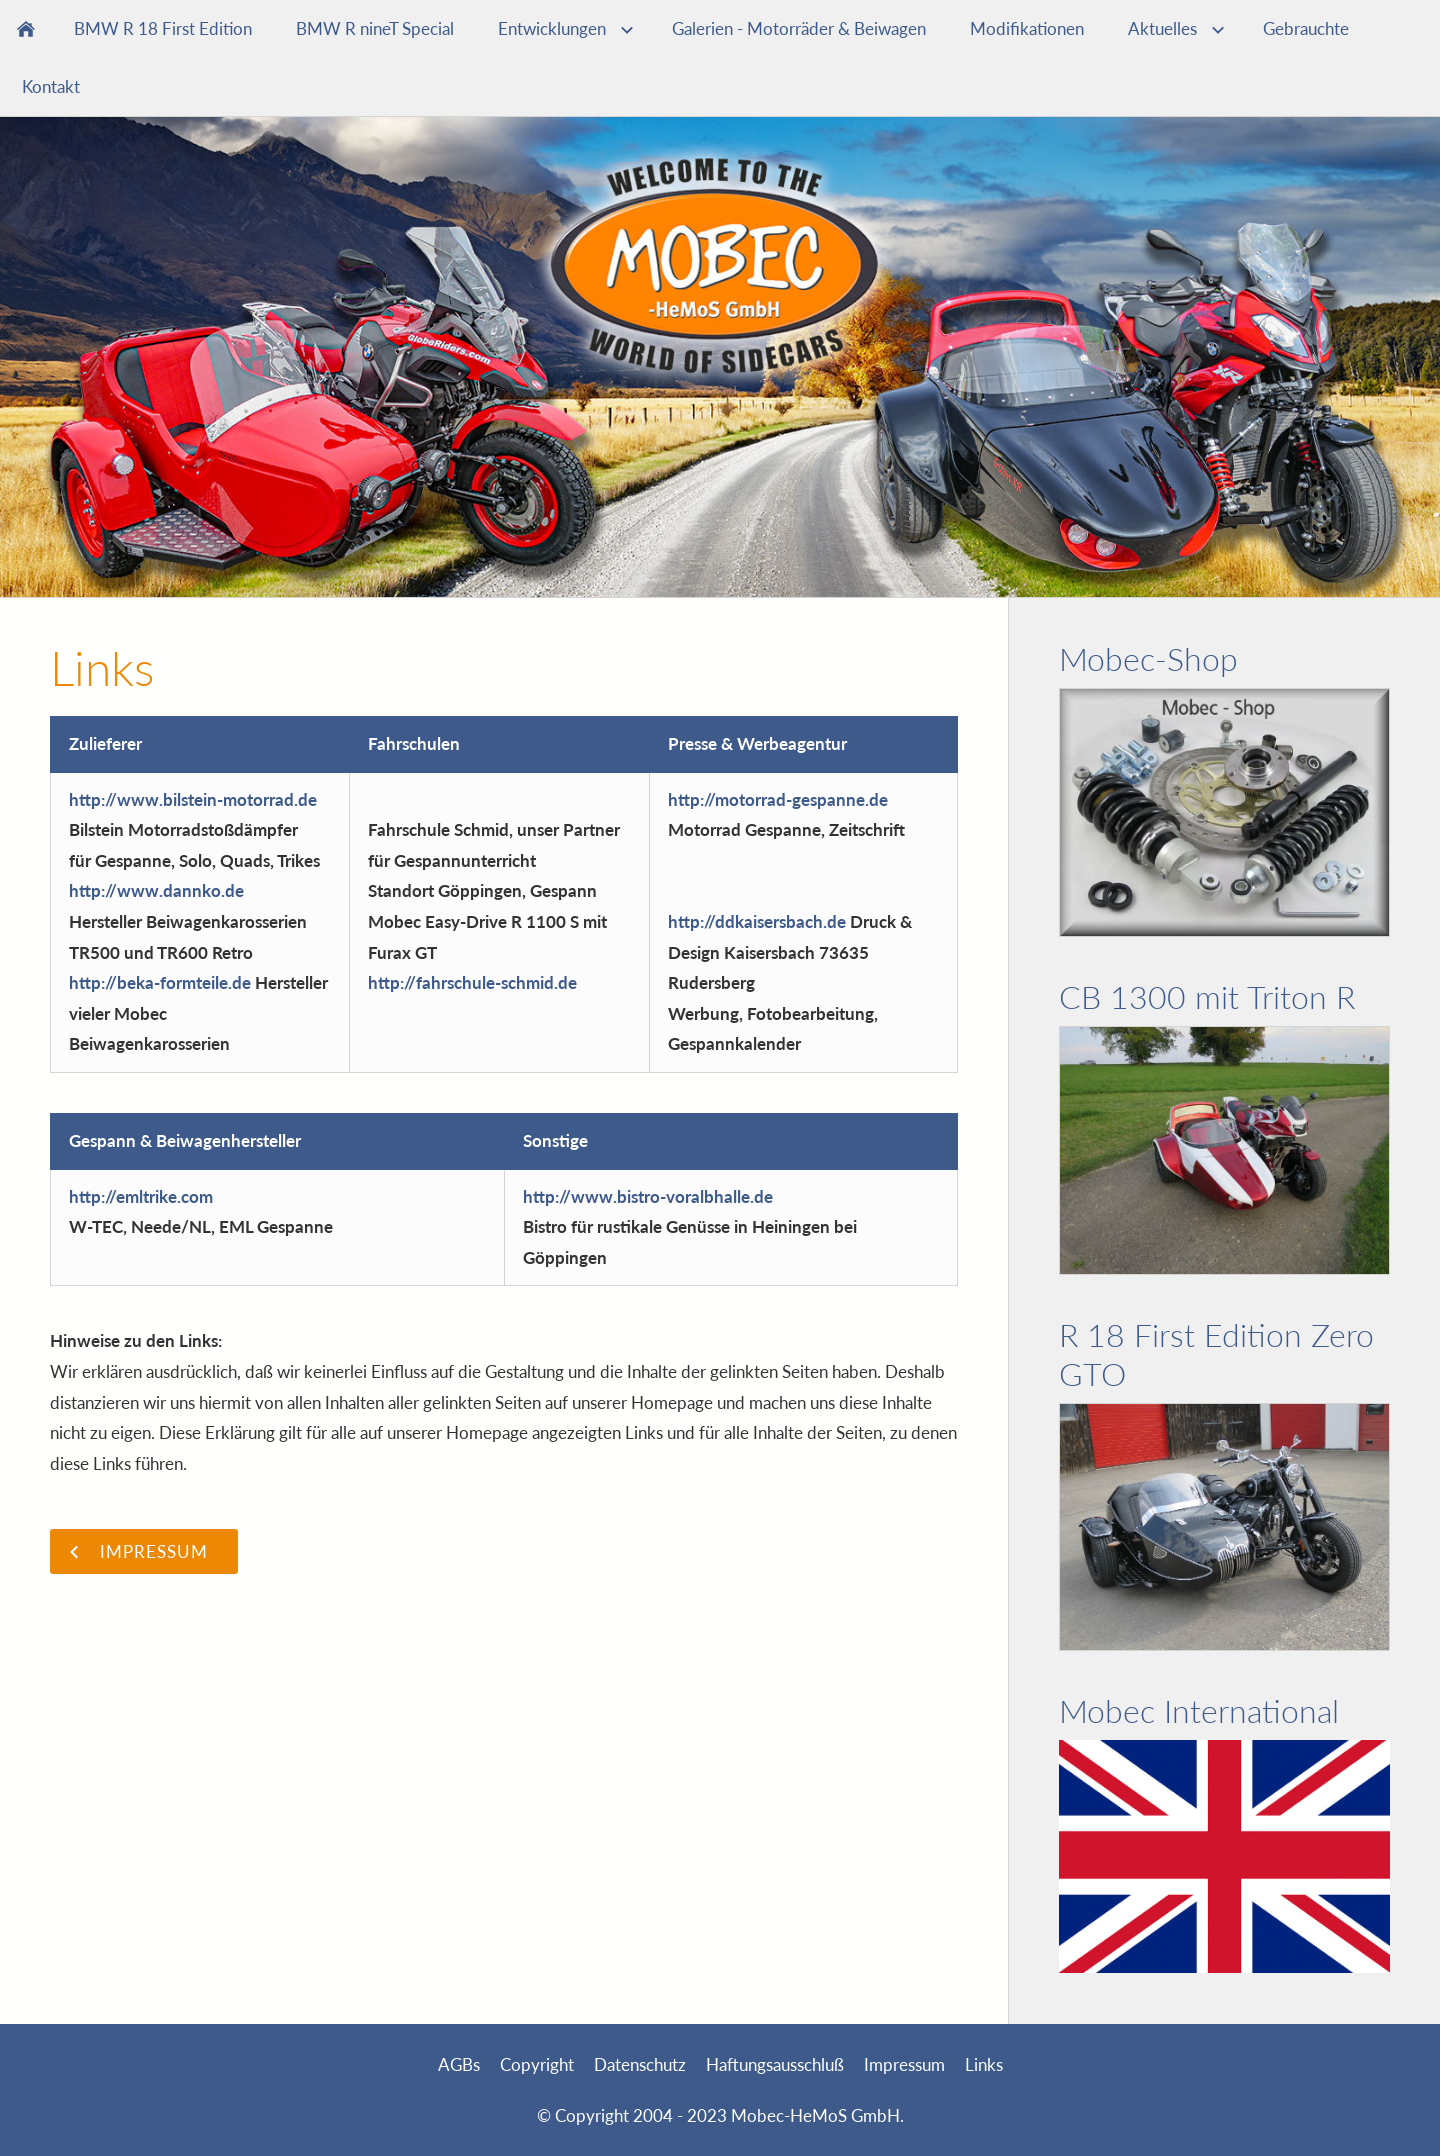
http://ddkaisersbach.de (757, 921)
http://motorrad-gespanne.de (778, 799)
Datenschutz (640, 2064)
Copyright (537, 2064)
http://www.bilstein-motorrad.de (193, 799)
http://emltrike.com (141, 1196)
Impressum (904, 2064)
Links (984, 2064)
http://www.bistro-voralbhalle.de (648, 1196)
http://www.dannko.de (156, 890)
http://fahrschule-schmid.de (472, 982)
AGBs (459, 2064)
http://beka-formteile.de (160, 982)
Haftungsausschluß (775, 2064)
